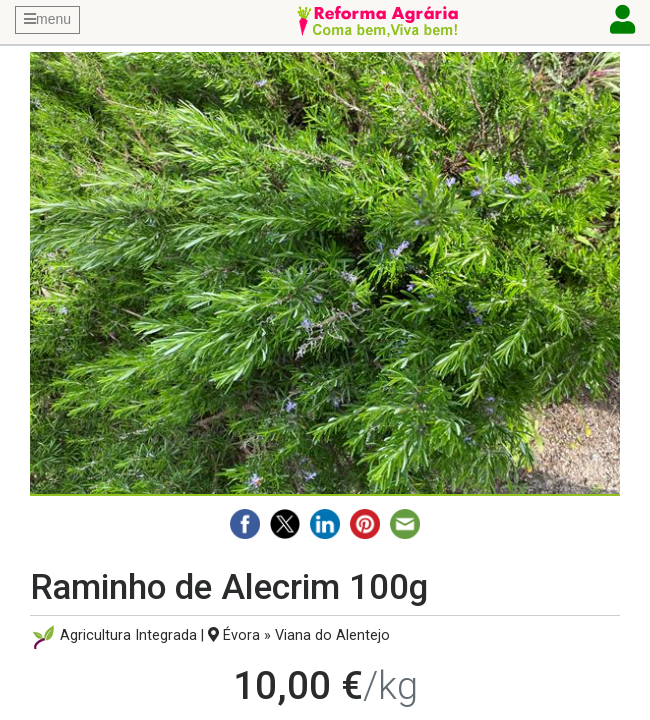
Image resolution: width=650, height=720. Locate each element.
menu (47, 19)
